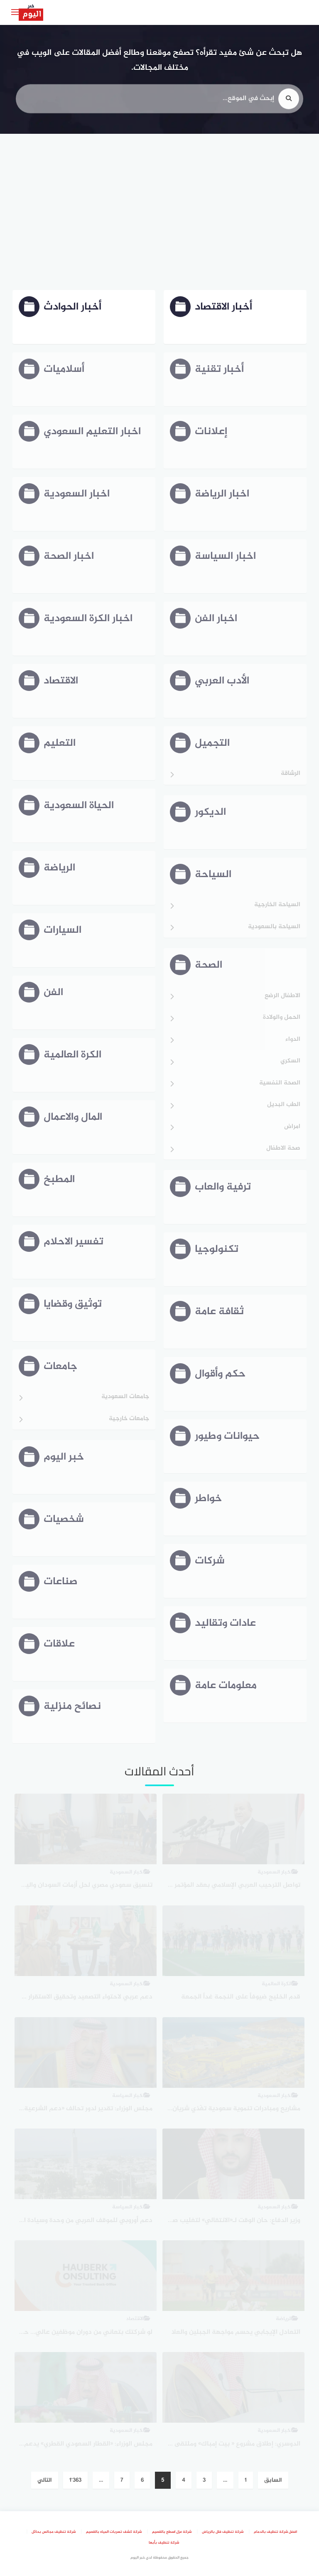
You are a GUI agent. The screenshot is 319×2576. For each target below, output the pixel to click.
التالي (44, 2480)
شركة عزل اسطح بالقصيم (171, 2532)
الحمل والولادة (281, 1018)
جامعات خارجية (129, 1419)
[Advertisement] (159, 213)
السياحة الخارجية (277, 905)
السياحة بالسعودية (274, 927)
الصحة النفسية (279, 1083)
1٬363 (75, 2480)
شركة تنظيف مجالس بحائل (54, 2532)
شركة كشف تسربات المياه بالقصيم (114, 2532)
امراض (292, 1127)
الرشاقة (290, 774)
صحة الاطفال (283, 1148)
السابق (273, 2480)
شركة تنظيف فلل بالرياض (222, 2532)
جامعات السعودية (125, 1397)
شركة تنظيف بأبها (164, 2543)
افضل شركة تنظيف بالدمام (275, 2532)
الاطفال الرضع (282, 996)
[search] (288, 103)
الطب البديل (283, 1105)
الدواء (292, 1040)
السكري (290, 1061)
